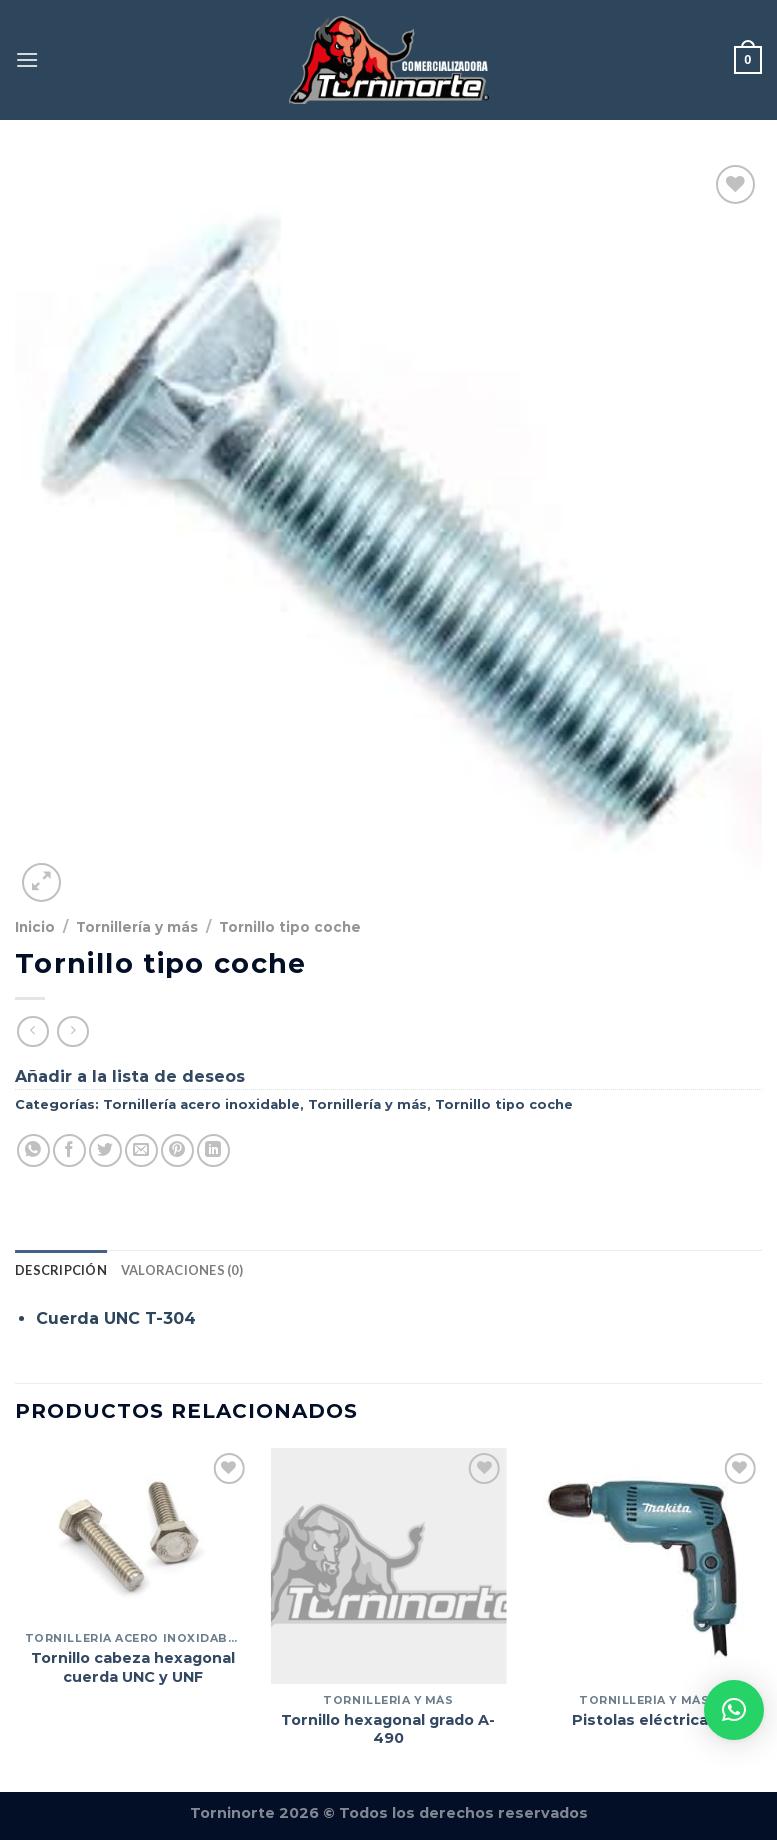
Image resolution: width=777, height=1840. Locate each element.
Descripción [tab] (61, 1270)
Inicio (35, 927)
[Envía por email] (141, 1150)
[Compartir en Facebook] (69, 1150)
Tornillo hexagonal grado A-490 (388, 1729)
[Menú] (27, 59)
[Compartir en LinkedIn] (213, 1150)
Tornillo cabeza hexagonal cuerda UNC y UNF (133, 1667)
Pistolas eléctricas (644, 1720)
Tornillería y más (137, 927)
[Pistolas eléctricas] (644, 1566)
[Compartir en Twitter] (105, 1150)
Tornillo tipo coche (290, 927)
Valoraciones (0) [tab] (182, 1270)
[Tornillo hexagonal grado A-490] (388, 1566)
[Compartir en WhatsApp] (33, 1150)
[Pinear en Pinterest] (177, 1150)
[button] (734, 1710)
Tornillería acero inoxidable (201, 1104)
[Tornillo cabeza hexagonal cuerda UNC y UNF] (133, 1535)
